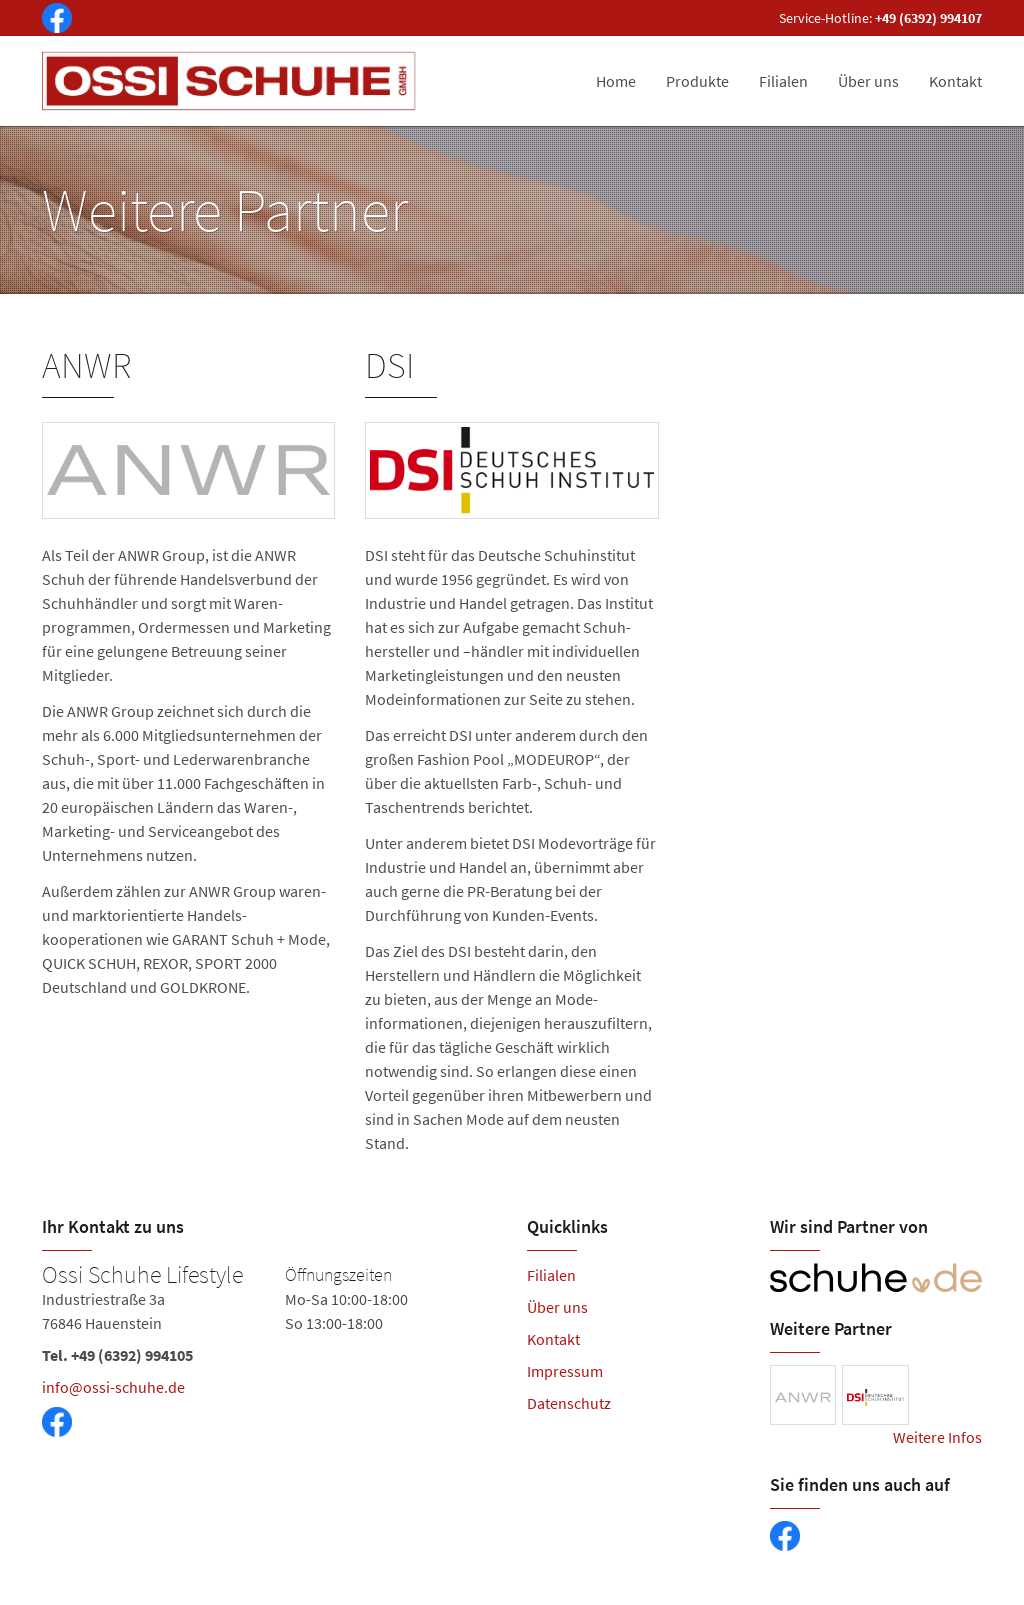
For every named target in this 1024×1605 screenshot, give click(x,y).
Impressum (565, 1371)
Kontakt (955, 81)
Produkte (697, 81)
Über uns (868, 81)
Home (616, 81)
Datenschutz (569, 1403)
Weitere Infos (937, 1437)
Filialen (783, 81)
